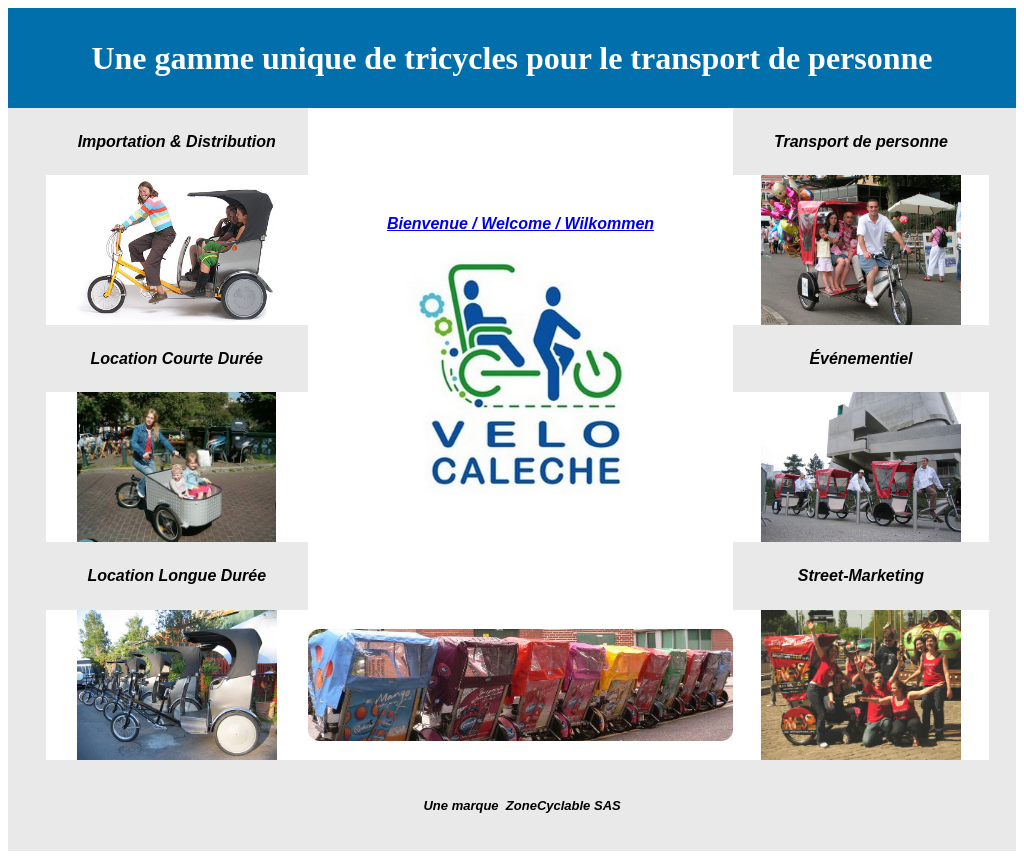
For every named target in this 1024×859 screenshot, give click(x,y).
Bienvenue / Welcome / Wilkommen (520, 223)
